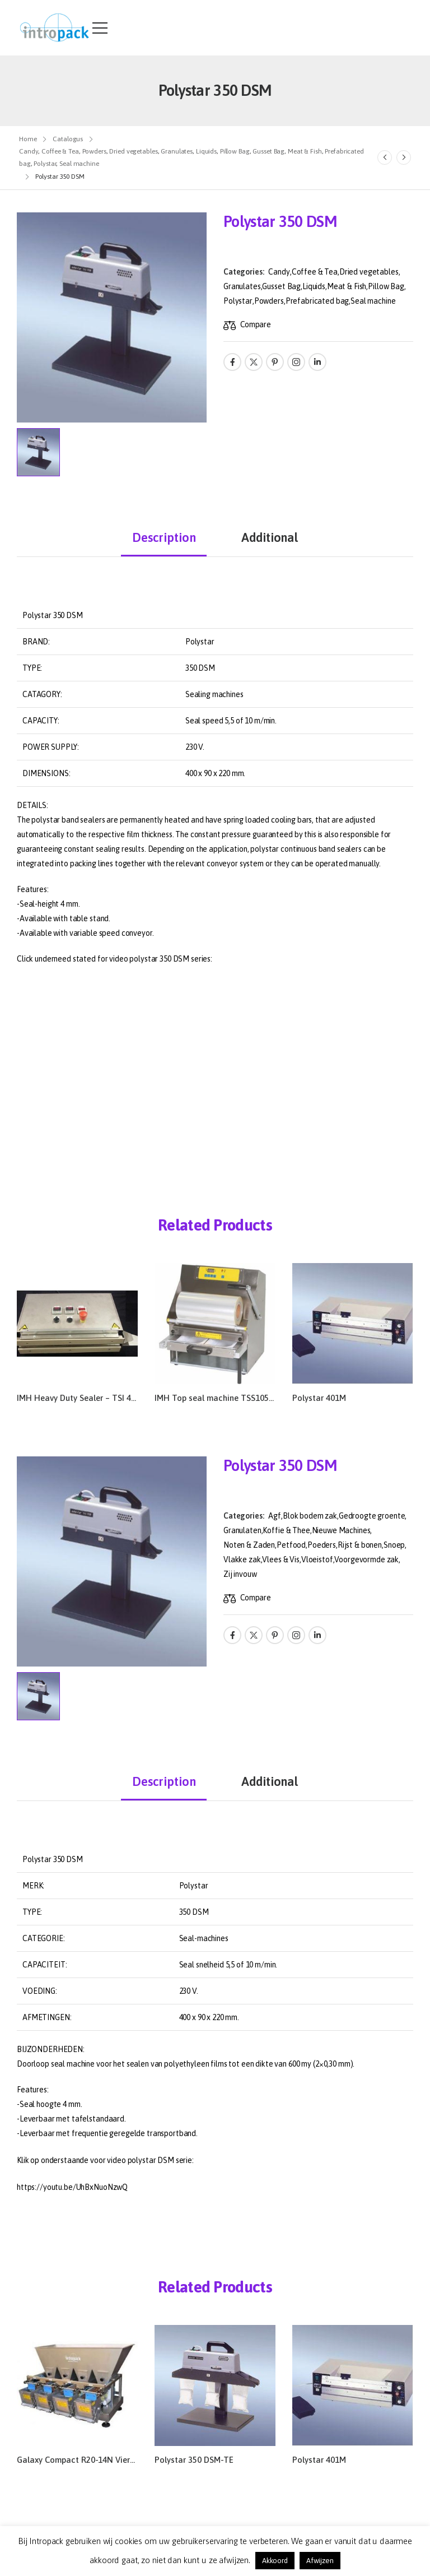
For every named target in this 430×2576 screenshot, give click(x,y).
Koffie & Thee (286, 1530)
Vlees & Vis (280, 1559)
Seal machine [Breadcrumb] (79, 164)
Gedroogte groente (372, 1515)
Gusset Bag (281, 286)
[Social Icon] (232, 362)
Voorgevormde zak (366, 1559)
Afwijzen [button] (320, 2560)
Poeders (321, 1544)
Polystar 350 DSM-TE (194, 2459)
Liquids (313, 286)
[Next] (403, 157)
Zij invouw (240, 1574)
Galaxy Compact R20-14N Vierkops (82, 2459)
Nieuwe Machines (341, 1530)
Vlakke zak (242, 1559)
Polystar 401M (319, 1398)
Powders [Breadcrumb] (94, 151)
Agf (274, 1515)
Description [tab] (163, 537)
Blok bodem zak (310, 1515)
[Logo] (54, 27)
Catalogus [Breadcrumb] (68, 139)
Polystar (238, 300)
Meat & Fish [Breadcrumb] (305, 151)
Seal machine (372, 300)
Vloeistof (317, 1559)
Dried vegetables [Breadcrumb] (133, 151)
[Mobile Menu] (100, 27)
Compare (255, 324)
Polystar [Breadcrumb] (45, 164)
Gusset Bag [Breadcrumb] (268, 151)
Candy (278, 271)
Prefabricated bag (317, 300)
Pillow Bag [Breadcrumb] (235, 151)
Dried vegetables (369, 271)
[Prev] (384, 157)
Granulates (242, 286)
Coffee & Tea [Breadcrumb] (60, 151)
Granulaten (242, 1530)
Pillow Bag (386, 286)
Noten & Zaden (249, 1544)
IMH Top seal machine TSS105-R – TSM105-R (240, 1398)
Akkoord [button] (275, 2560)
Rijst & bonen (360, 1544)
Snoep (394, 1544)
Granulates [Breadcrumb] (177, 151)
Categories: (243, 271)
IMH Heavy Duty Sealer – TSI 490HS (84, 1398)
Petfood (291, 1544)
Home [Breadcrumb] (28, 139)
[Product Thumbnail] (112, 317)
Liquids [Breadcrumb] (206, 151)
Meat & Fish (346, 286)
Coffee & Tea (315, 271)
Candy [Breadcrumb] (28, 151)
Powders (269, 300)
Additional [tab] (269, 537)
